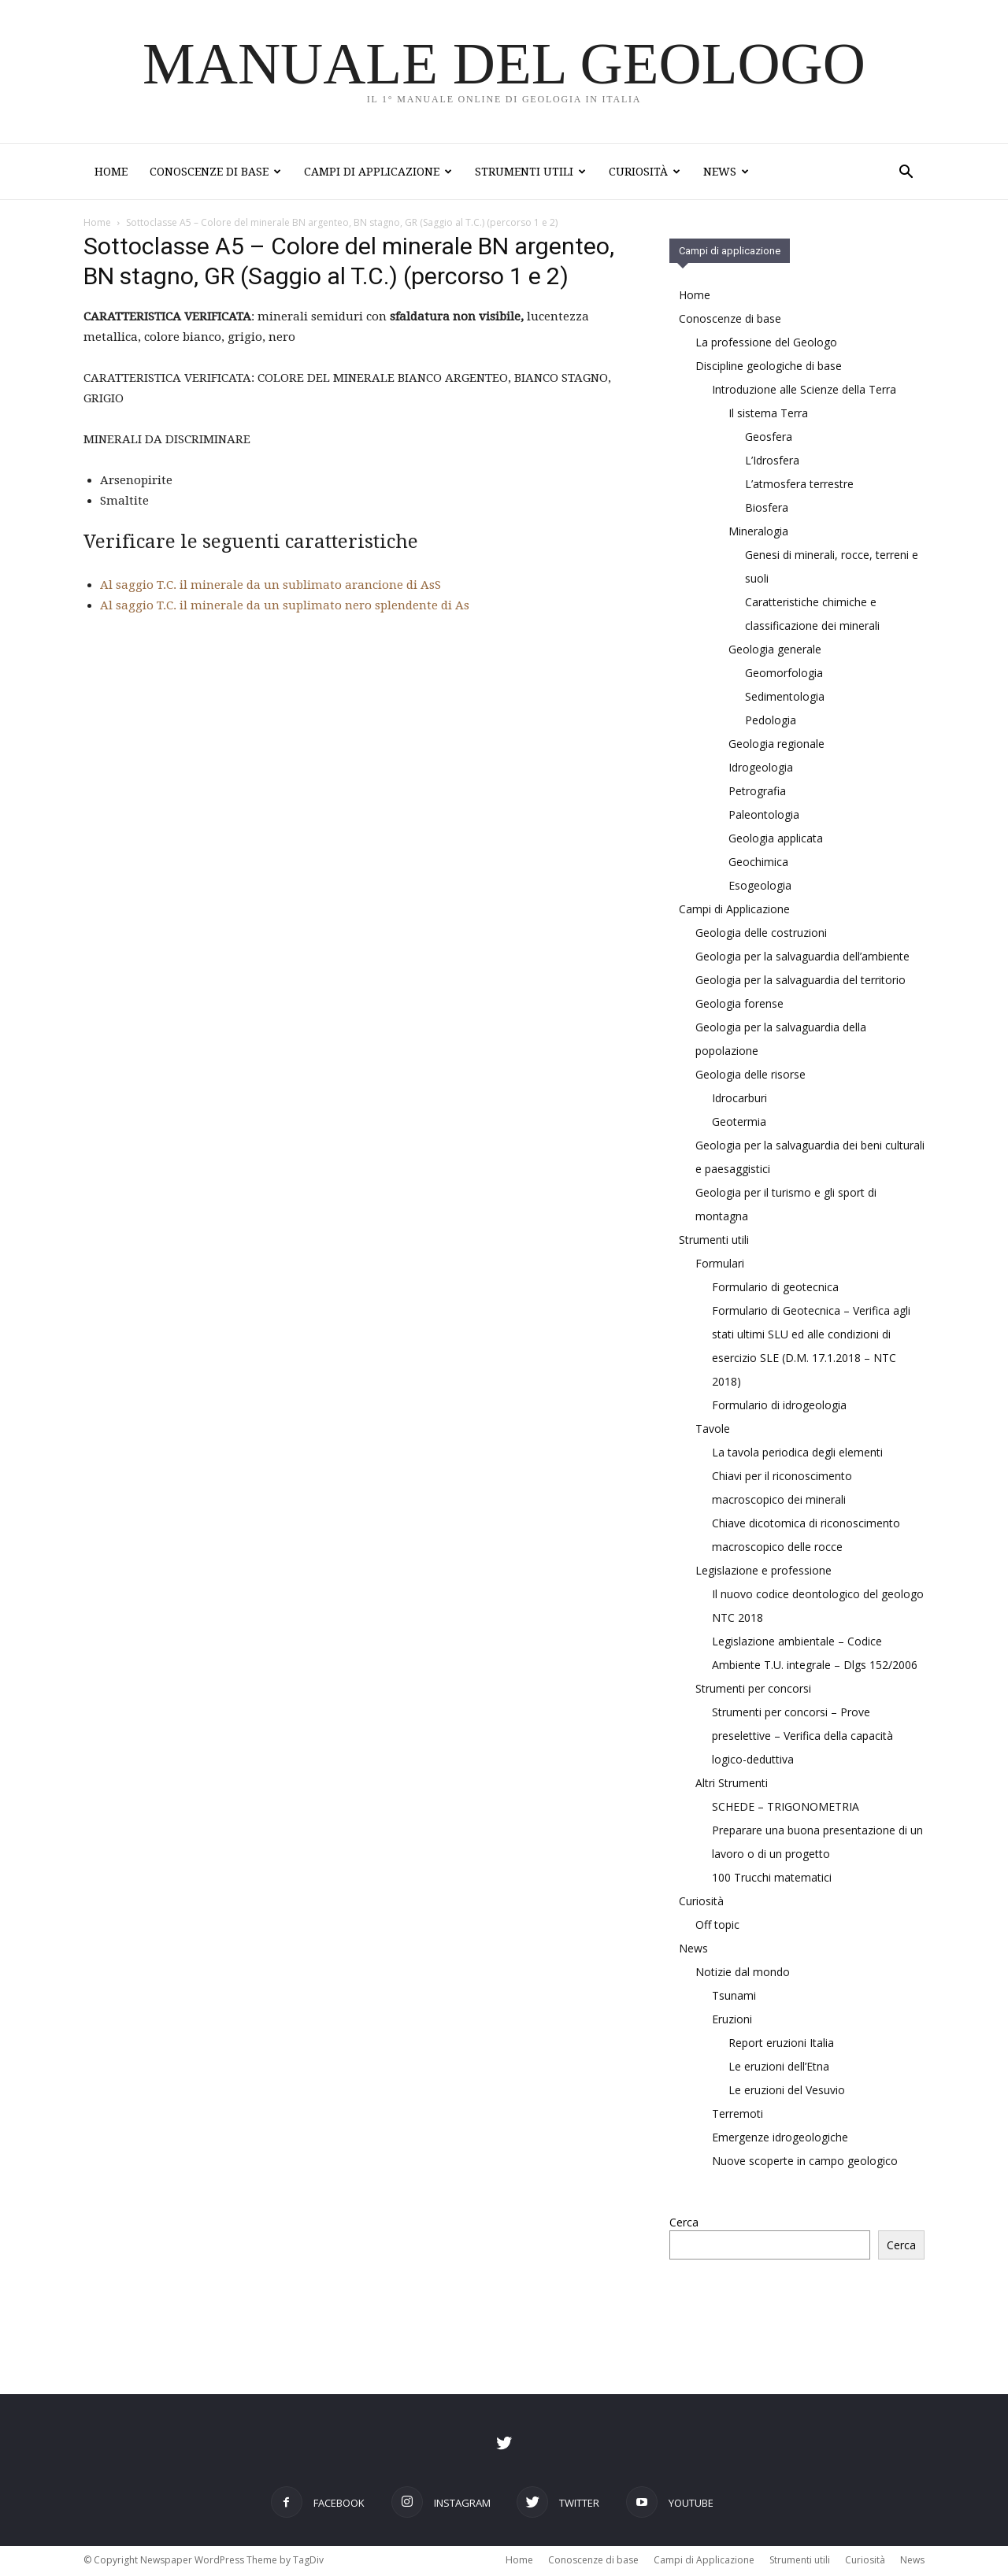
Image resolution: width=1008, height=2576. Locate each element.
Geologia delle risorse (750, 1075)
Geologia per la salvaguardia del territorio (800, 981)
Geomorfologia (784, 674)
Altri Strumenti (731, 1784)
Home (111, 171)
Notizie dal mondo (742, 1973)
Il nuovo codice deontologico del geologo (818, 1595)
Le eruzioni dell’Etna (778, 2067)
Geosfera (768, 438)
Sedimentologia (785, 697)
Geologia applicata (775, 839)
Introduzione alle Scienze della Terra (804, 390)
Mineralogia (758, 532)
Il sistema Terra (768, 414)
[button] (906, 173)
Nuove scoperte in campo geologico (805, 2162)
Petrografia (757, 792)
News (726, 171)
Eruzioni (732, 2020)
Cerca (684, 2223)
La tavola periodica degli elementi (797, 1453)
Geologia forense (739, 1004)
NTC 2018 (737, 1619)
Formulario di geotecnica (775, 1288)
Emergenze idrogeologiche (780, 2138)
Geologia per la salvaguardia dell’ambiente (802, 957)
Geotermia (739, 1123)
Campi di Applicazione (378, 171)
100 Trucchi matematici (772, 1878)
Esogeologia (759, 886)
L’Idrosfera (772, 461)
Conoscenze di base (215, 171)
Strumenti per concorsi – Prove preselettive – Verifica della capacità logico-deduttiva (802, 1737)
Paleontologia (763, 816)
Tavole (712, 1430)
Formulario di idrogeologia (779, 1406)
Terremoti (737, 2115)
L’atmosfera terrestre (799, 485)
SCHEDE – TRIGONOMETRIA (785, 1808)
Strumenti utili (530, 171)
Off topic (717, 1926)
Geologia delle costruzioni (761, 934)
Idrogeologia (760, 768)
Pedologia (770, 721)
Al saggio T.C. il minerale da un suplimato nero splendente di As (284, 607)
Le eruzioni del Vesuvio (786, 2091)
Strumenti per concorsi (753, 1689)
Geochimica (758, 863)
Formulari (719, 1264)
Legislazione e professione (763, 1571)
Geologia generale (774, 650)
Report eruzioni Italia (781, 2044)
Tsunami (734, 1996)
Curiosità (644, 171)
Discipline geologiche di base (768, 367)
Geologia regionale (776, 745)
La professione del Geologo (766, 343)
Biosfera (766, 509)
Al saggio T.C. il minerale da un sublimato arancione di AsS (270, 586)
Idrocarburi (739, 1099)
